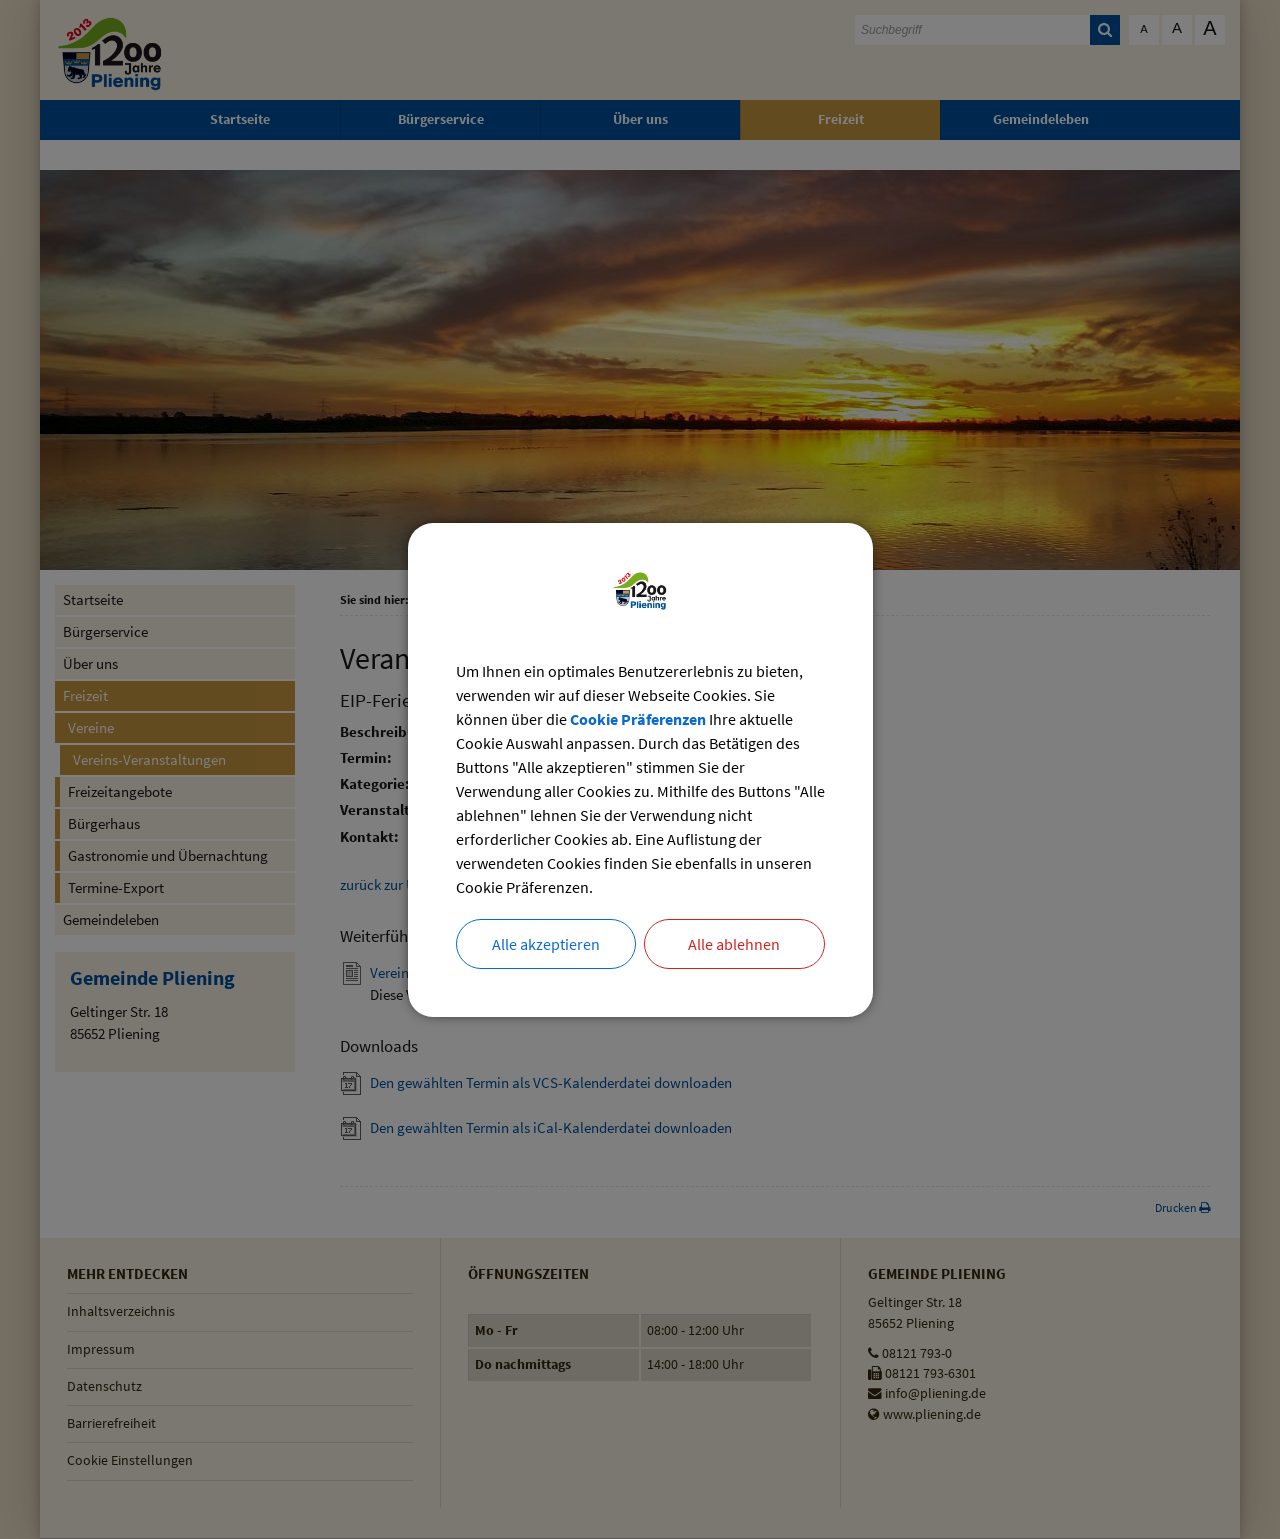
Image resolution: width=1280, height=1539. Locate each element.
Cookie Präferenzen (638, 719)
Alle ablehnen (734, 944)
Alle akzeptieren (546, 944)
